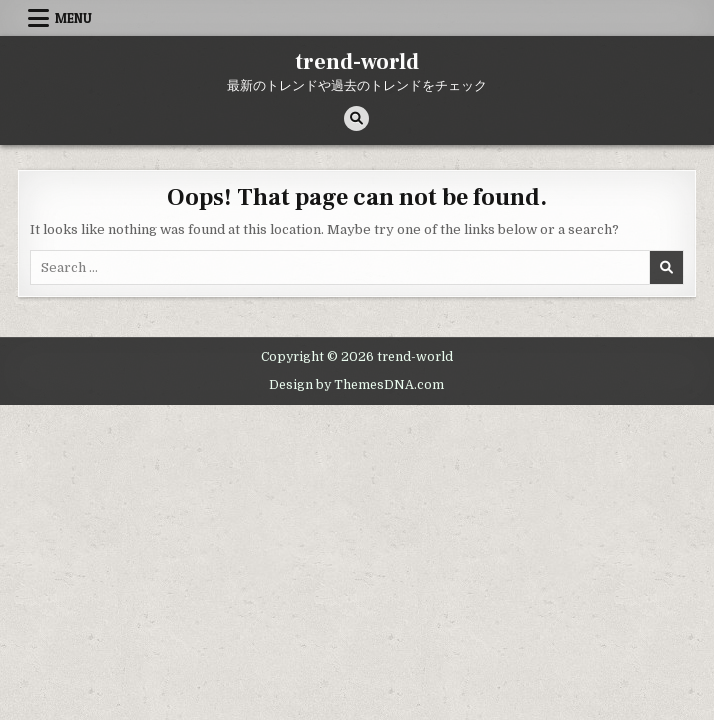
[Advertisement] (357, 555)
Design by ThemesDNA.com (356, 385)
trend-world (357, 62)
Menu (73, 18)
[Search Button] (356, 118)
